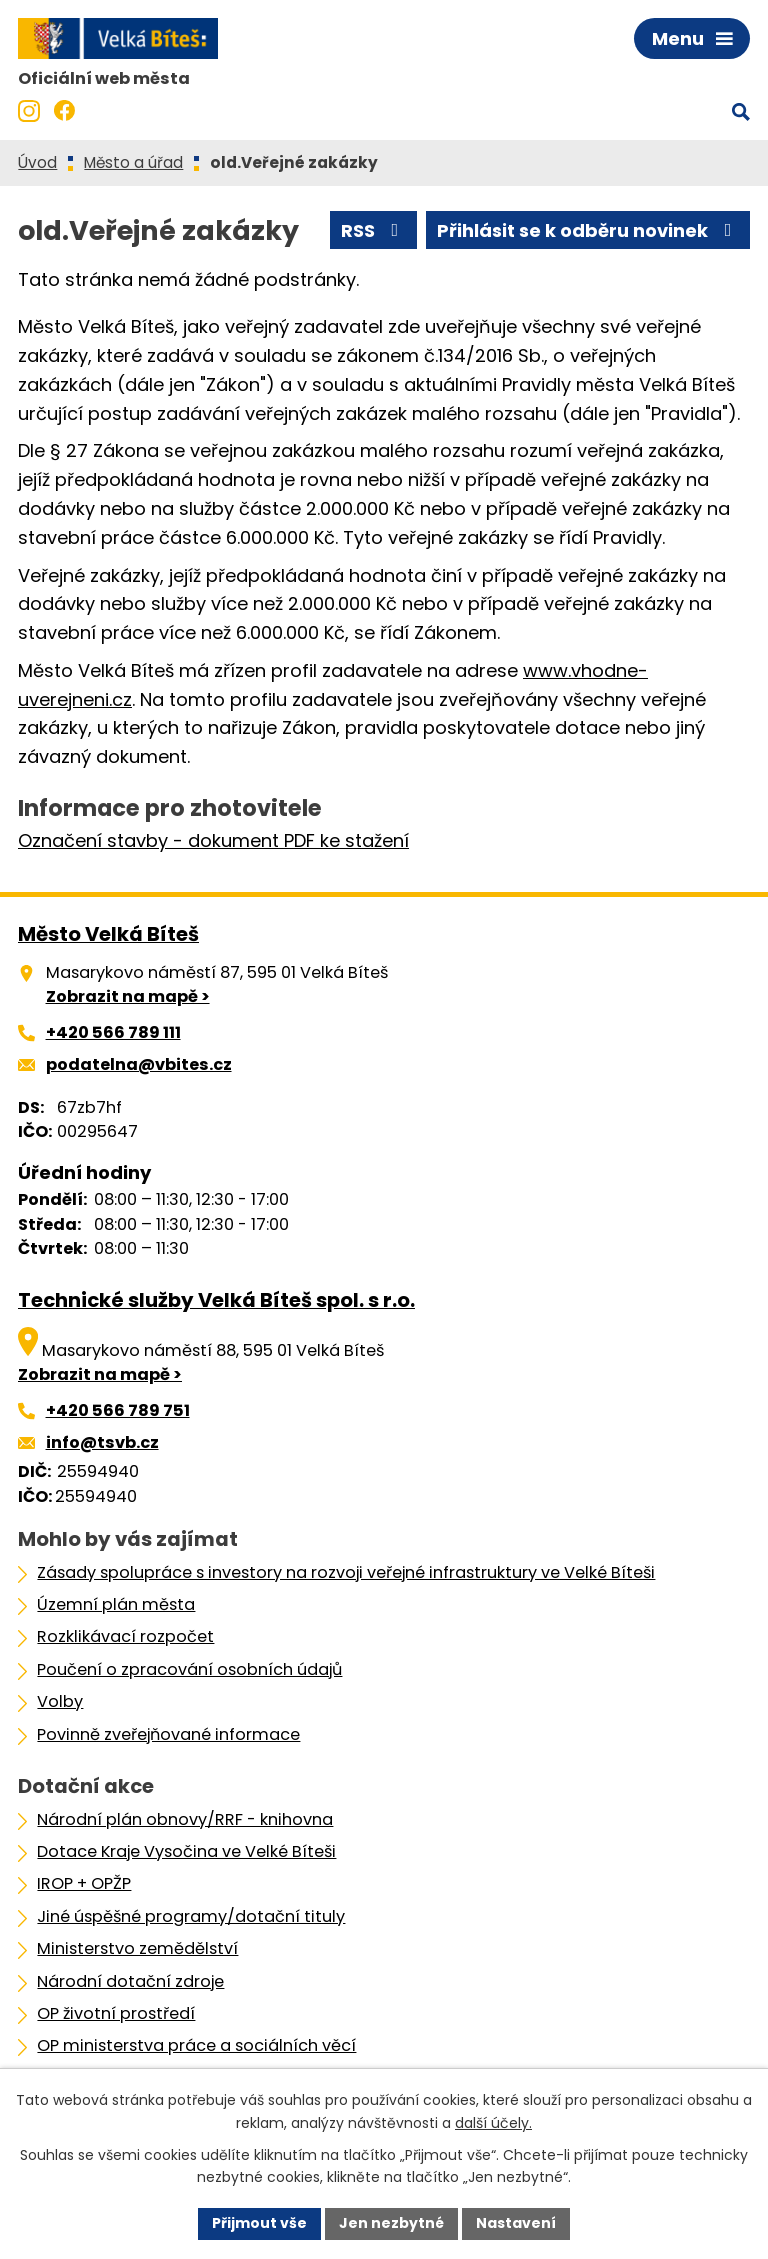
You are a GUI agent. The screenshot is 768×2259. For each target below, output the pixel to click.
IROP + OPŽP (84, 1883)
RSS (374, 230)
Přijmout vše (259, 2223)
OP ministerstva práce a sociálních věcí (196, 2045)
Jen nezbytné (391, 2223)
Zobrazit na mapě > (128, 996)
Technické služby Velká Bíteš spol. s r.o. (216, 1300)
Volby (60, 1701)
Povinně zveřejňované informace (168, 1734)
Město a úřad (133, 162)
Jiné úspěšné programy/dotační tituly (191, 1916)
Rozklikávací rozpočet (125, 1636)
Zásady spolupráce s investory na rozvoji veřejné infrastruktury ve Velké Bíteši (346, 1572)
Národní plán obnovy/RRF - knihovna (185, 1819)
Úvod (37, 162)
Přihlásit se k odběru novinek (588, 230)
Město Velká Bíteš (108, 934)
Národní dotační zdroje (130, 1981)
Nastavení (516, 2223)
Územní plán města (116, 1604)
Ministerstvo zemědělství (137, 1948)
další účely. (493, 2123)
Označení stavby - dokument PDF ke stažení (213, 840)
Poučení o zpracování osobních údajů (189, 1669)
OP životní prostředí (116, 2013)
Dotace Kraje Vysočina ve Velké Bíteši (186, 1851)
